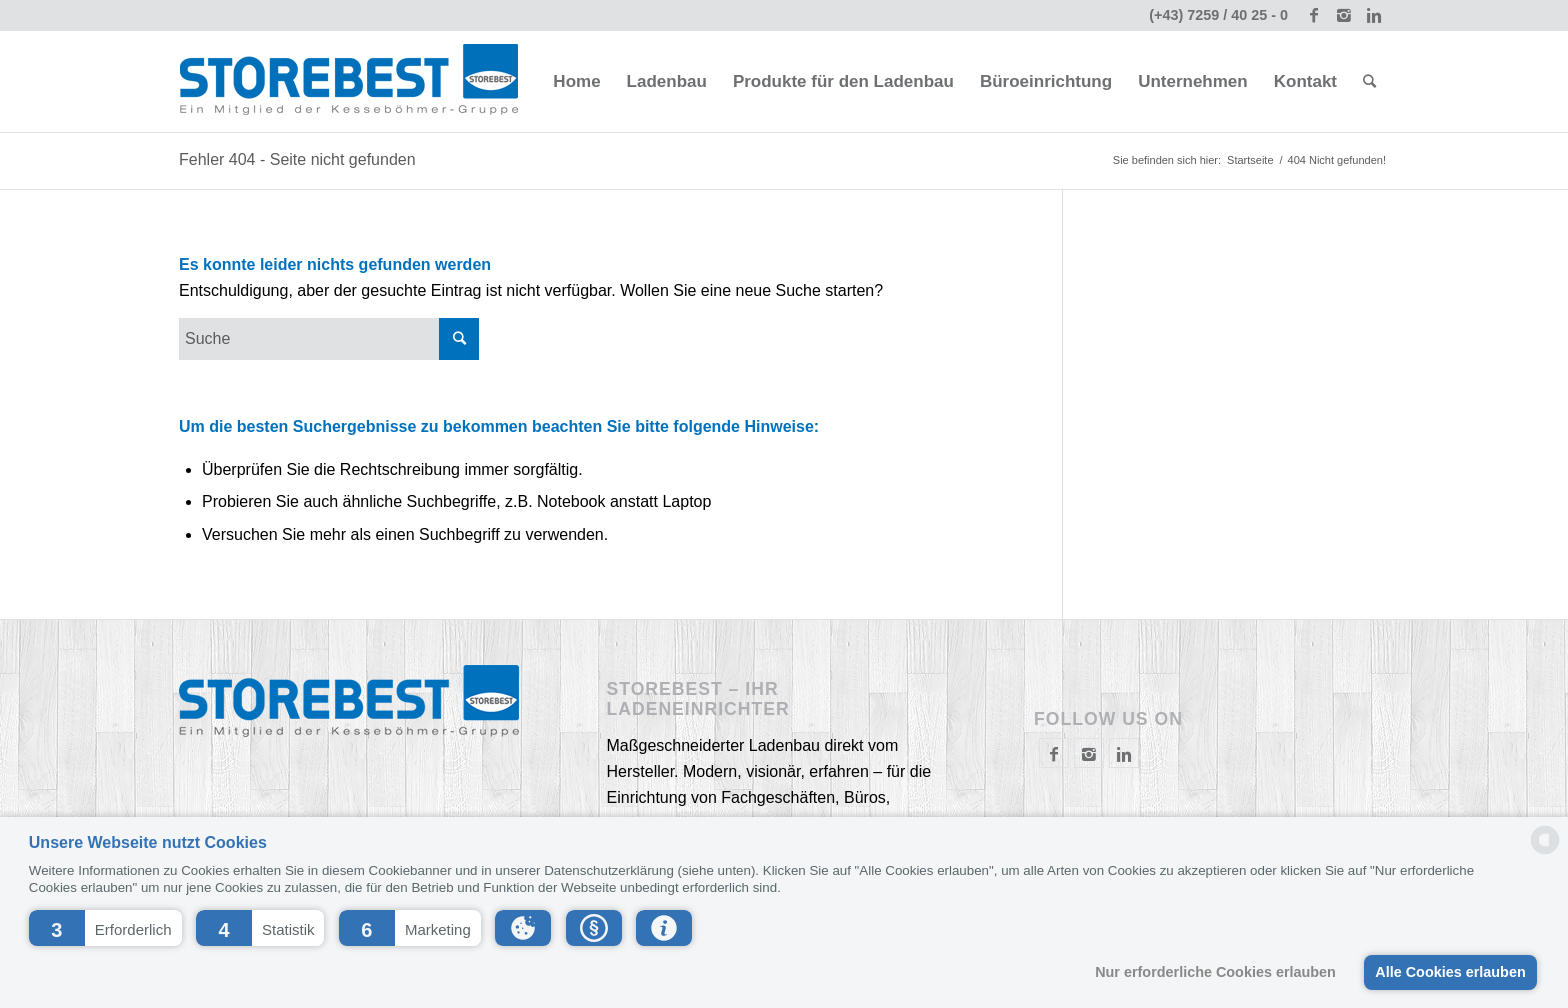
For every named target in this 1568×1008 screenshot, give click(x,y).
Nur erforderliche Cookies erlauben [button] (1215, 972)
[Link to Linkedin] (1374, 15)
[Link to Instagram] (1343, 15)
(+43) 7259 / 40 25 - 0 (1218, 15)
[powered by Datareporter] (1545, 852)
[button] (105, 928)
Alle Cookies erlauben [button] (1450, 972)
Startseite (1250, 160)
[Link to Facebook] (1313, 15)
